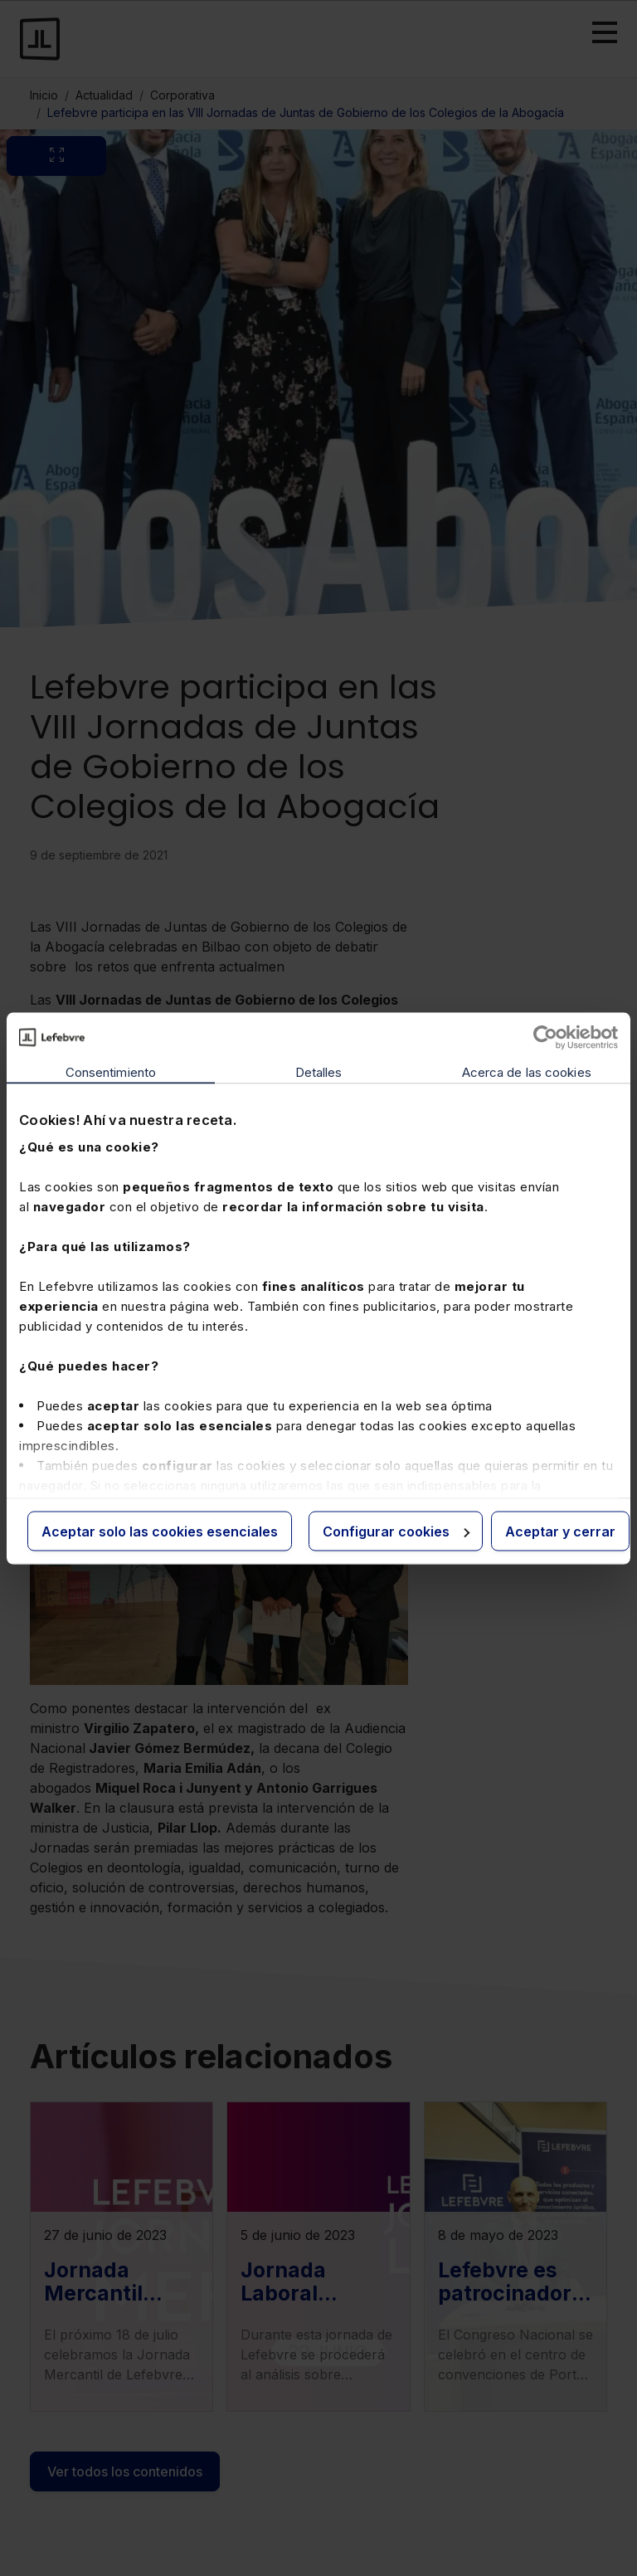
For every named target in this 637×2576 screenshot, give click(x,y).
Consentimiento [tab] (111, 1071)
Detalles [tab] (319, 1071)
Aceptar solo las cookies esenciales (159, 1530)
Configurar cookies (396, 1530)
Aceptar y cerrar (560, 1530)
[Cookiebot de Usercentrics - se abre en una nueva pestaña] (545, 1037)
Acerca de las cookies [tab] (526, 1071)
